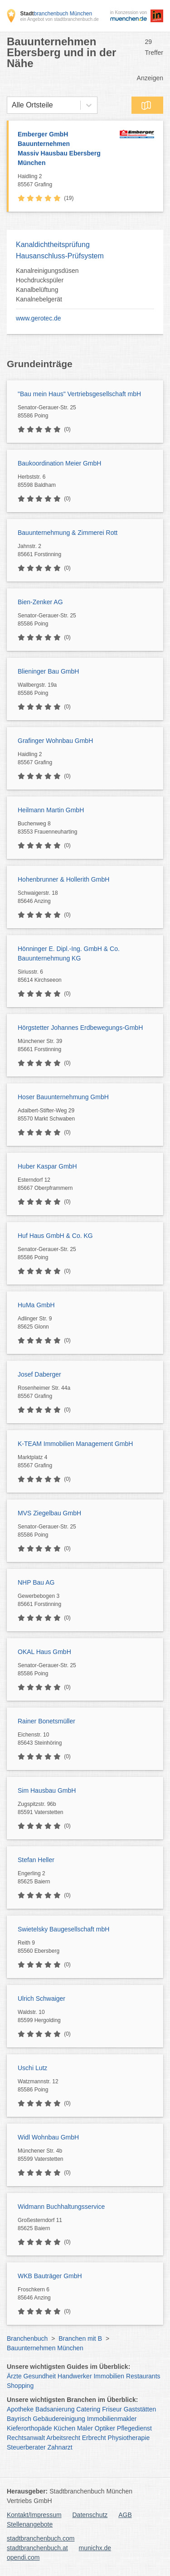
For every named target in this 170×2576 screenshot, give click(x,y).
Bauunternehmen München (45, 2348)
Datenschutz (90, 2514)
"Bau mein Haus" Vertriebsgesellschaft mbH (79, 394)
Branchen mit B (80, 2338)
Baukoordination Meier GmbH (59, 463)
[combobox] (12, 105)
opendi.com (23, 2557)
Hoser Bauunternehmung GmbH (63, 1097)
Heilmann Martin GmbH (51, 810)
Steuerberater (26, 2447)
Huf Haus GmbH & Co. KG (55, 1235)
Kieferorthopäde (29, 2428)
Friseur (112, 2409)
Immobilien (108, 2376)
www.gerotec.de (38, 318)
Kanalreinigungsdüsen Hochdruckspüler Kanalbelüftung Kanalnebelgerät (47, 285)
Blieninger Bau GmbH (48, 671)
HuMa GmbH (36, 1305)
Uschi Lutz (32, 2067)
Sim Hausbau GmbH (47, 1790)
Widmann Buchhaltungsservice (61, 2206)
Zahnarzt (60, 2447)
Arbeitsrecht (63, 2437)
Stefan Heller (36, 1859)
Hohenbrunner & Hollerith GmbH (63, 879)
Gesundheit (40, 2376)
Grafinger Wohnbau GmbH (55, 740)
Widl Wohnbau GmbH (48, 2137)
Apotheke (20, 2409)
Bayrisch (19, 2418)
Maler (85, 2428)
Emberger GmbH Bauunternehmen (66, 149)
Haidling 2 (66, 181)
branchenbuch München (56, 13)
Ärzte (14, 2376)
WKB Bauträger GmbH (50, 2276)
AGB (125, 2514)
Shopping (20, 2385)
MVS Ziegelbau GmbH (49, 1513)
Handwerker (75, 2376)
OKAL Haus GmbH (44, 1651)
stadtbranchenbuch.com (40, 2538)
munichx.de (95, 2548)
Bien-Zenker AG (40, 602)
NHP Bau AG (36, 1582)
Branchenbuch (27, 2338)
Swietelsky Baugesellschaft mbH (63, 1929)
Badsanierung (54, 2409)
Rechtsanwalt (26, 2437)
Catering (88, 2409)
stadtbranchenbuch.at (37, 2548)
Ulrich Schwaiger (41, 1998)
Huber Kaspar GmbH (47, 1166)
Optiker (105, 2428)
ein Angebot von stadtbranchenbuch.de (59, 19)
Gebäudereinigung (59, 2418)
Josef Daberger (39, 1374)
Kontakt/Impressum (34, 2514)
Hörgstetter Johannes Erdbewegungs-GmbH (80, 1027)
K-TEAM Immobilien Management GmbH (75, 1443)
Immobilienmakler (112, 2418)
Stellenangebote (30, 2524)
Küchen (64, 2428)
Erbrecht (94, 2437)
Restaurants (143, 2376)
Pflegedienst (134, 2428)
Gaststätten (140, 2409)
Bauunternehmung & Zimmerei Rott (67, 532)
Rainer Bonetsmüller (46, 1721)
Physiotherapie (129, 2437)
